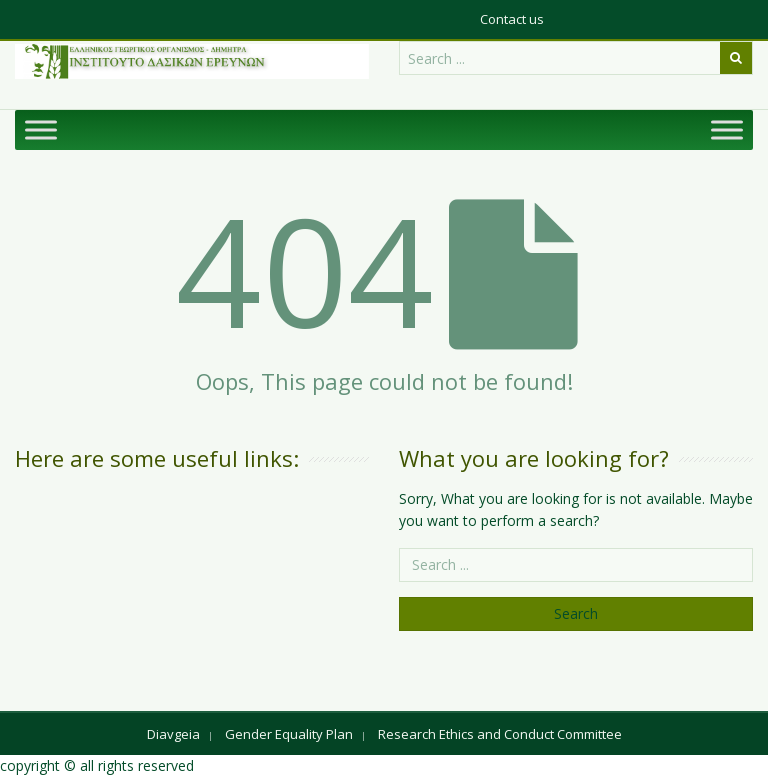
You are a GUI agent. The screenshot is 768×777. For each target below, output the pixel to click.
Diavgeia (173, 734)
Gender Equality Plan (289, 734)
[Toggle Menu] (41, 129)
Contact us (512, 19)
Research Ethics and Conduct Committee (500, 734)
